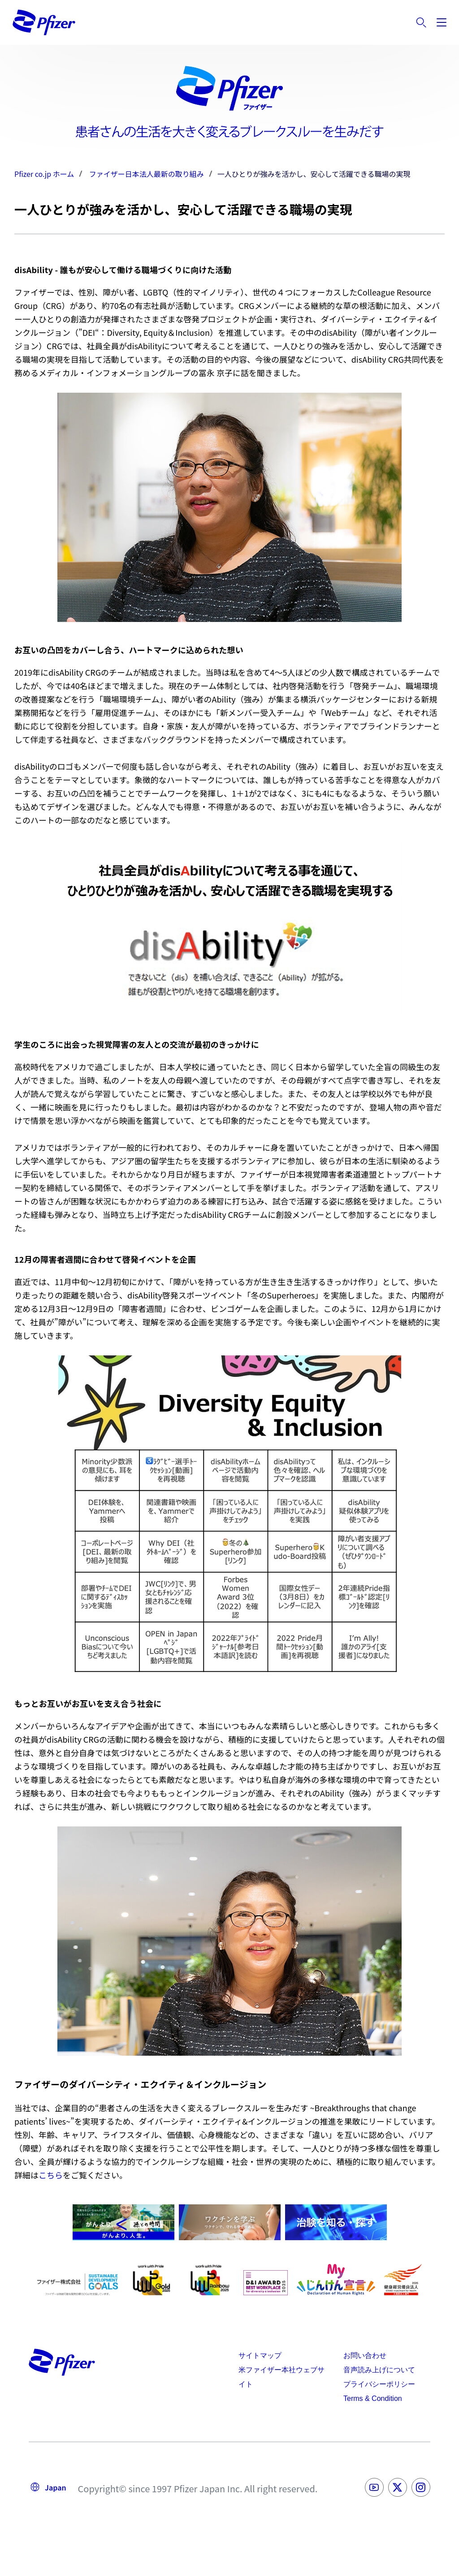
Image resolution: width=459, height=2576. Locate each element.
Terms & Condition (372, 2398)
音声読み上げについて (379, 2370)
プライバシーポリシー (379, 2384)
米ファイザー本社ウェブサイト (281, 2377)
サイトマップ (259, 2355)
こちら (51, 2175)
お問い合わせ (364, 2355)
